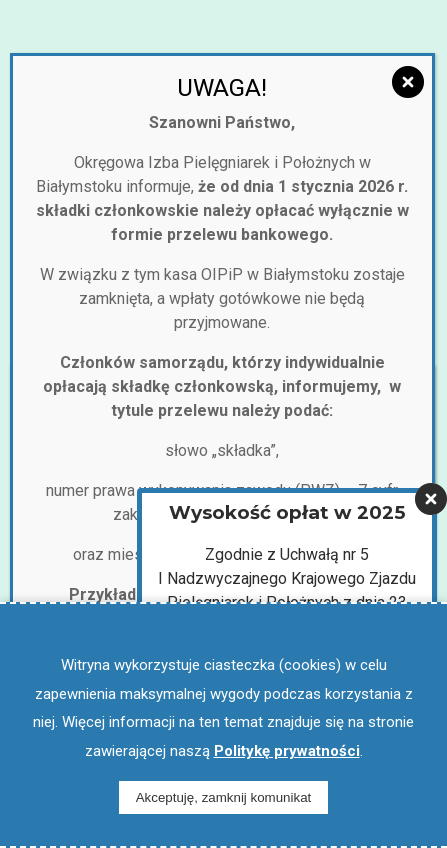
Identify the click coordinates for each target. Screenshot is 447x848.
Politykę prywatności (287, 751)
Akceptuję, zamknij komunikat (224, 797)
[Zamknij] (408, 82)
